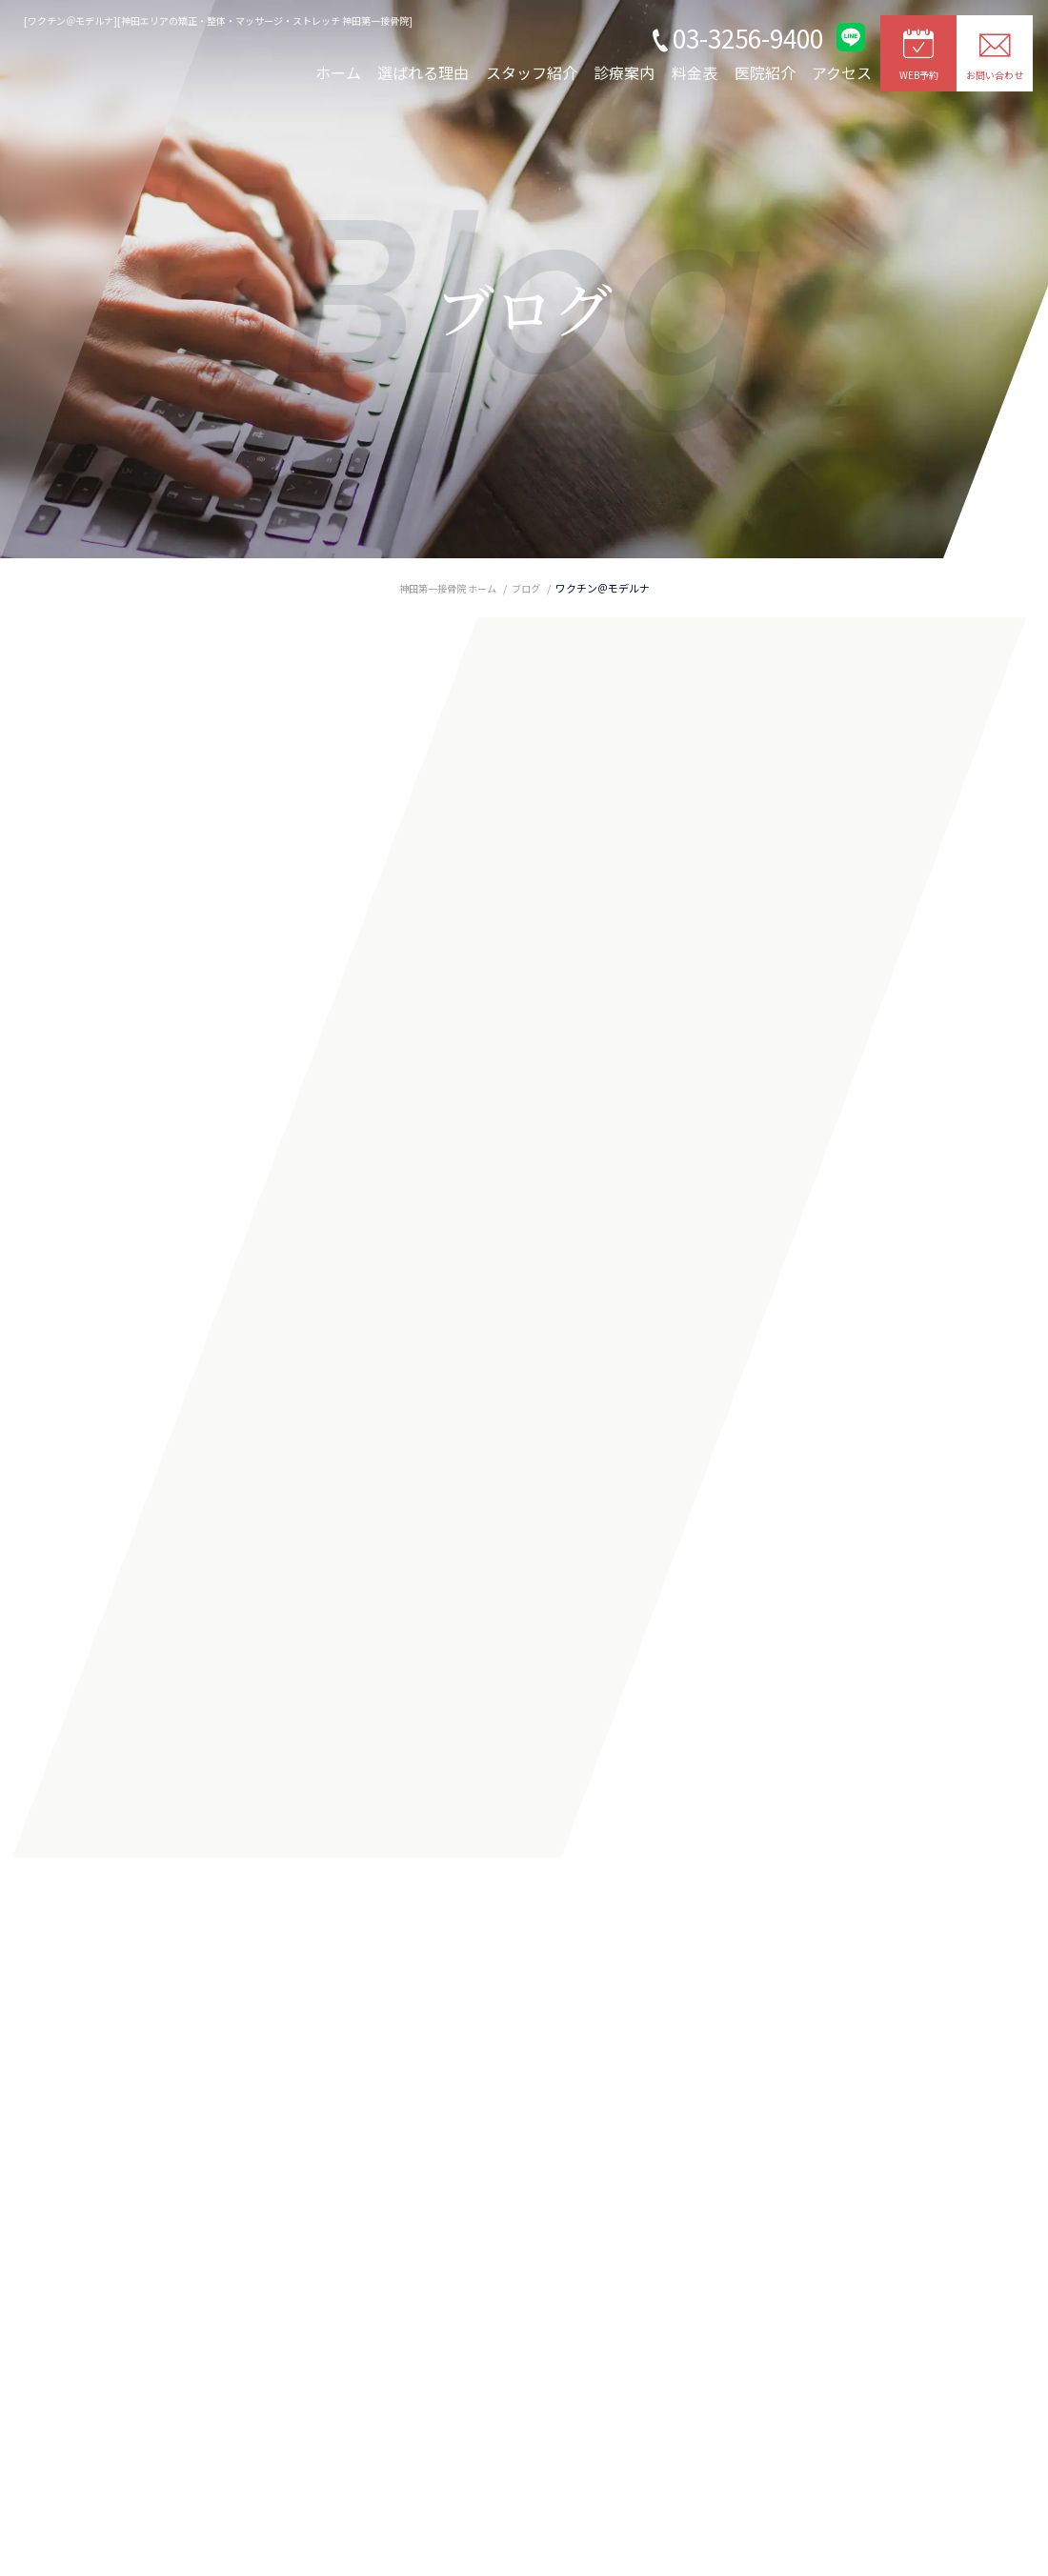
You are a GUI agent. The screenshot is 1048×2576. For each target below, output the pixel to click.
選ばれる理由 (423, 72)
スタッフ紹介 (531, 72)
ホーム (338, 72)
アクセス (842, 72)
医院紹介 (765, 72)
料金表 (694, 72)
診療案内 (624, 72)
